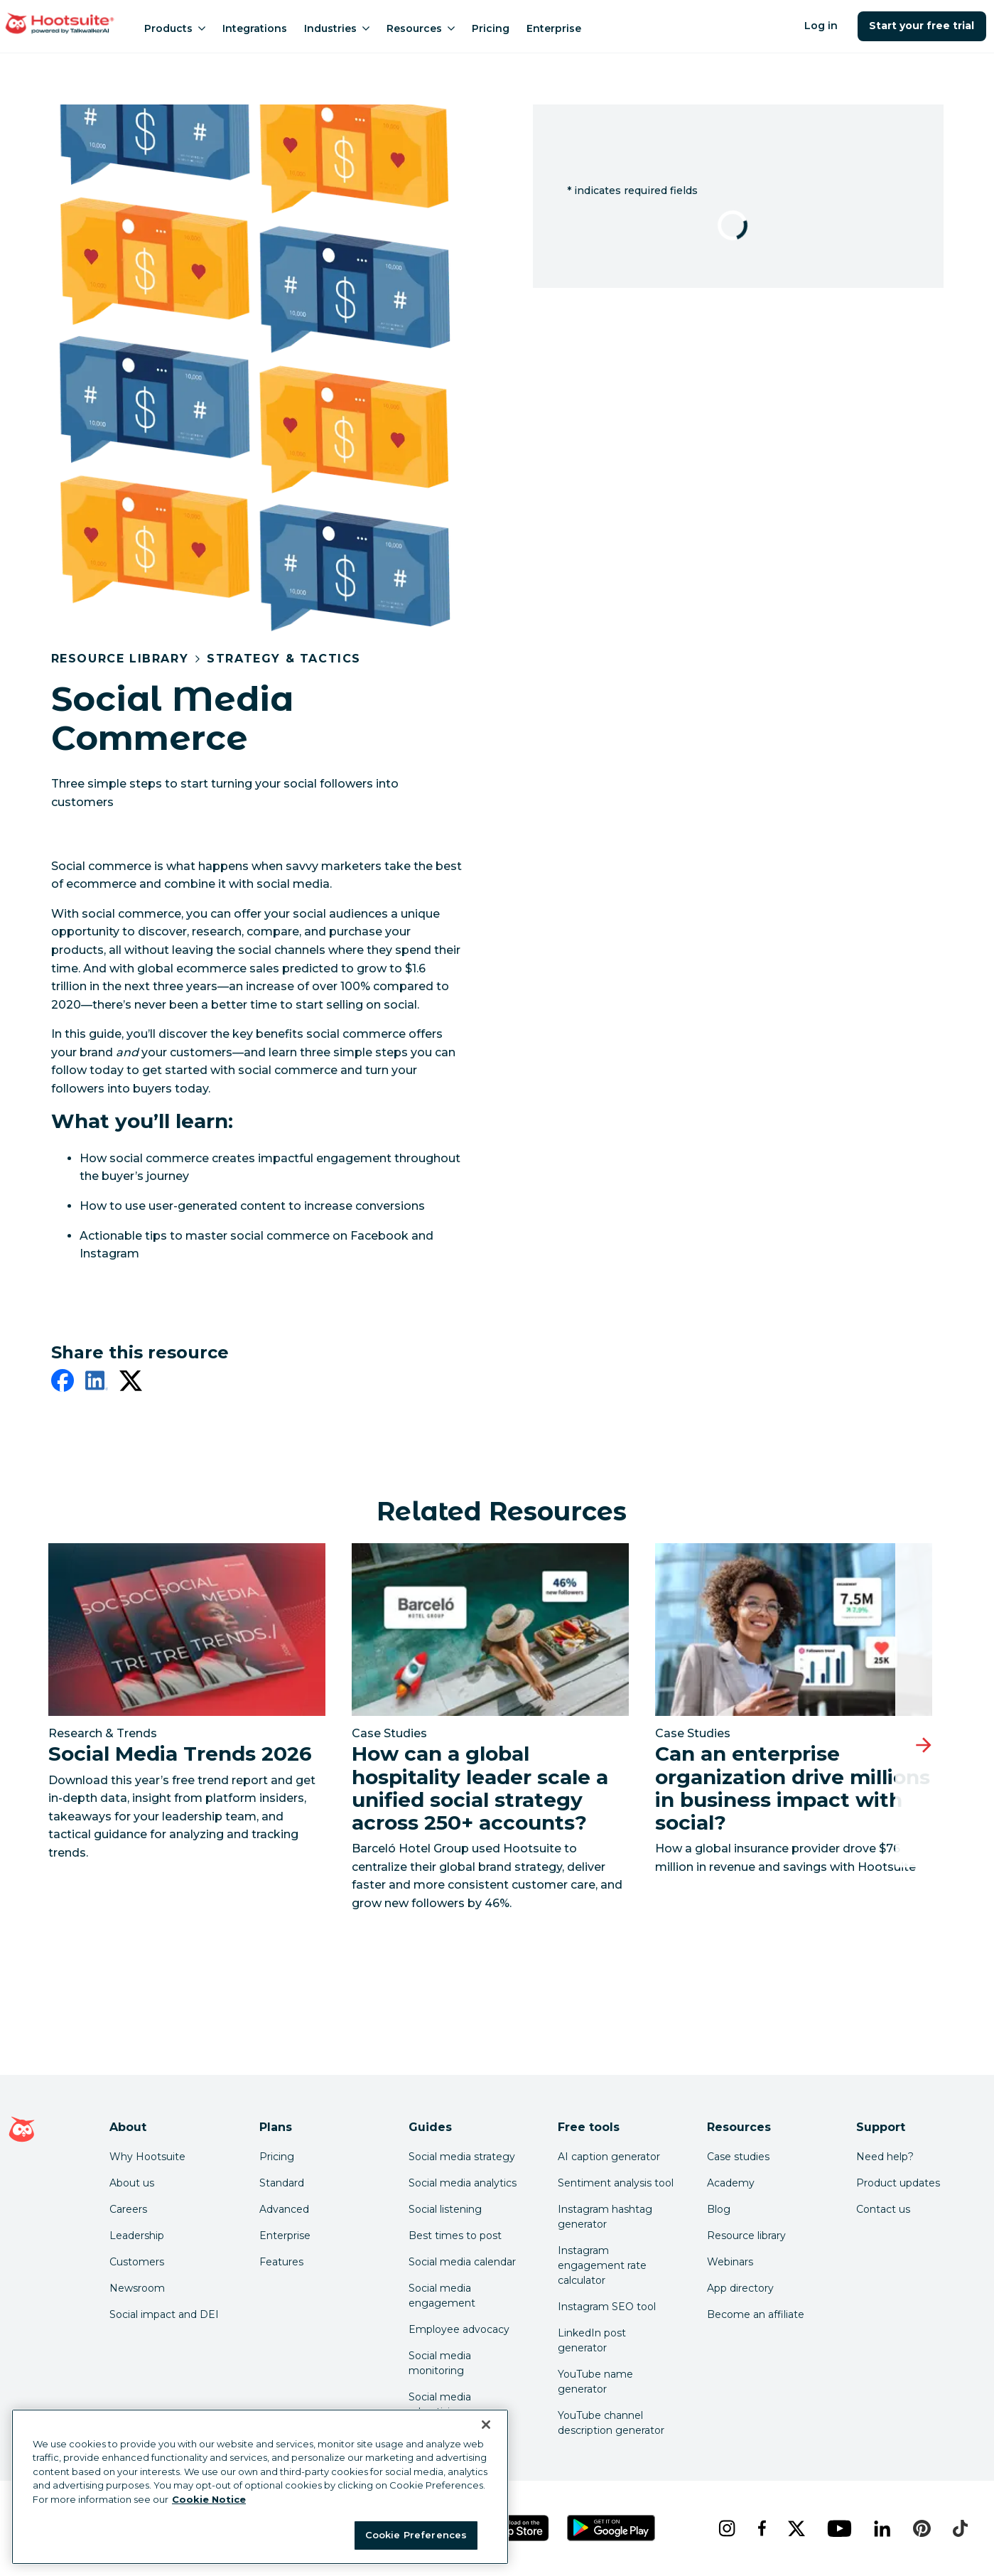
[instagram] (726, 2528)
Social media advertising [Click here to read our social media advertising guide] (440, 2404)
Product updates (898, 2183)
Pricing (490, 28)
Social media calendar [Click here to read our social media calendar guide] (462, 2261)
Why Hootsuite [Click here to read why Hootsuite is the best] (147, 2156)
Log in (821, 25)
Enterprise (553, 28)
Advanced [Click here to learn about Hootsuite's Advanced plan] (284, 2209)
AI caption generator (609, 2156)
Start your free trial (922, 25)
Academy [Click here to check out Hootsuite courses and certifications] (731, 2183)
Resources (421, 28)
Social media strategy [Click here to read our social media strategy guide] (462, 2156)
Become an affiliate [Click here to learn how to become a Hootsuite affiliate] (755, 2314)
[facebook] (62, 1383)
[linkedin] (96, 1383)
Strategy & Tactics (284, 658)
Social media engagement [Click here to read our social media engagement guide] (442, 2295)
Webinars (730, 2261)
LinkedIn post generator (592, 2340)
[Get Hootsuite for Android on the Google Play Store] (611, 2528)
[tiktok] (959, 2528)
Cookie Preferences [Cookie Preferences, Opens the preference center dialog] (416, 2534)
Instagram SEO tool (607, 2306)
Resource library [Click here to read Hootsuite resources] (746, 2235)
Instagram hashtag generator (605, 2217)
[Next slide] (923, 1745)
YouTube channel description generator (611, 2423)
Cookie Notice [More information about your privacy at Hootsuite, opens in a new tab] (209, 2499)
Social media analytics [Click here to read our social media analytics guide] (463, 2183)
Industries (336, 28)
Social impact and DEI (164, 2314)
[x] (796, 2528)
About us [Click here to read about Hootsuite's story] (131, 2183)
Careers (128, 2209)
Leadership (136, 2235)
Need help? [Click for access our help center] (885, 2156)
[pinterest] (921, 2528)
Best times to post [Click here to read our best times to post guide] (455, 2235)
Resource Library (120, 658)
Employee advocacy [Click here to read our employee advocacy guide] (459, 2329)
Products (174, 28)
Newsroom (137, 2288)
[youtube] (839, 2528)
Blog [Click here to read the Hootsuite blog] (718, 2209)
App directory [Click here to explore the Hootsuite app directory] (740, 2288)
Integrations (254, 28)
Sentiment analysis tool (616, 2183)
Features (281, 2261)
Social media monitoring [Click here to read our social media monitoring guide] (440, 2363)
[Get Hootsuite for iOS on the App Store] (510, 2528)
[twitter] (130, 1383)
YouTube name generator (595, 2381)
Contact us (883, 2209)
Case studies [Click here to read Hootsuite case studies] (738, 2156)
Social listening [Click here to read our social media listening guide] (445, 2209)
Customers (136, 2261)
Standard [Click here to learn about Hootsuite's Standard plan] (281, 2183)
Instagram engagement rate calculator (602, 2265)
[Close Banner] (486, 2424)
